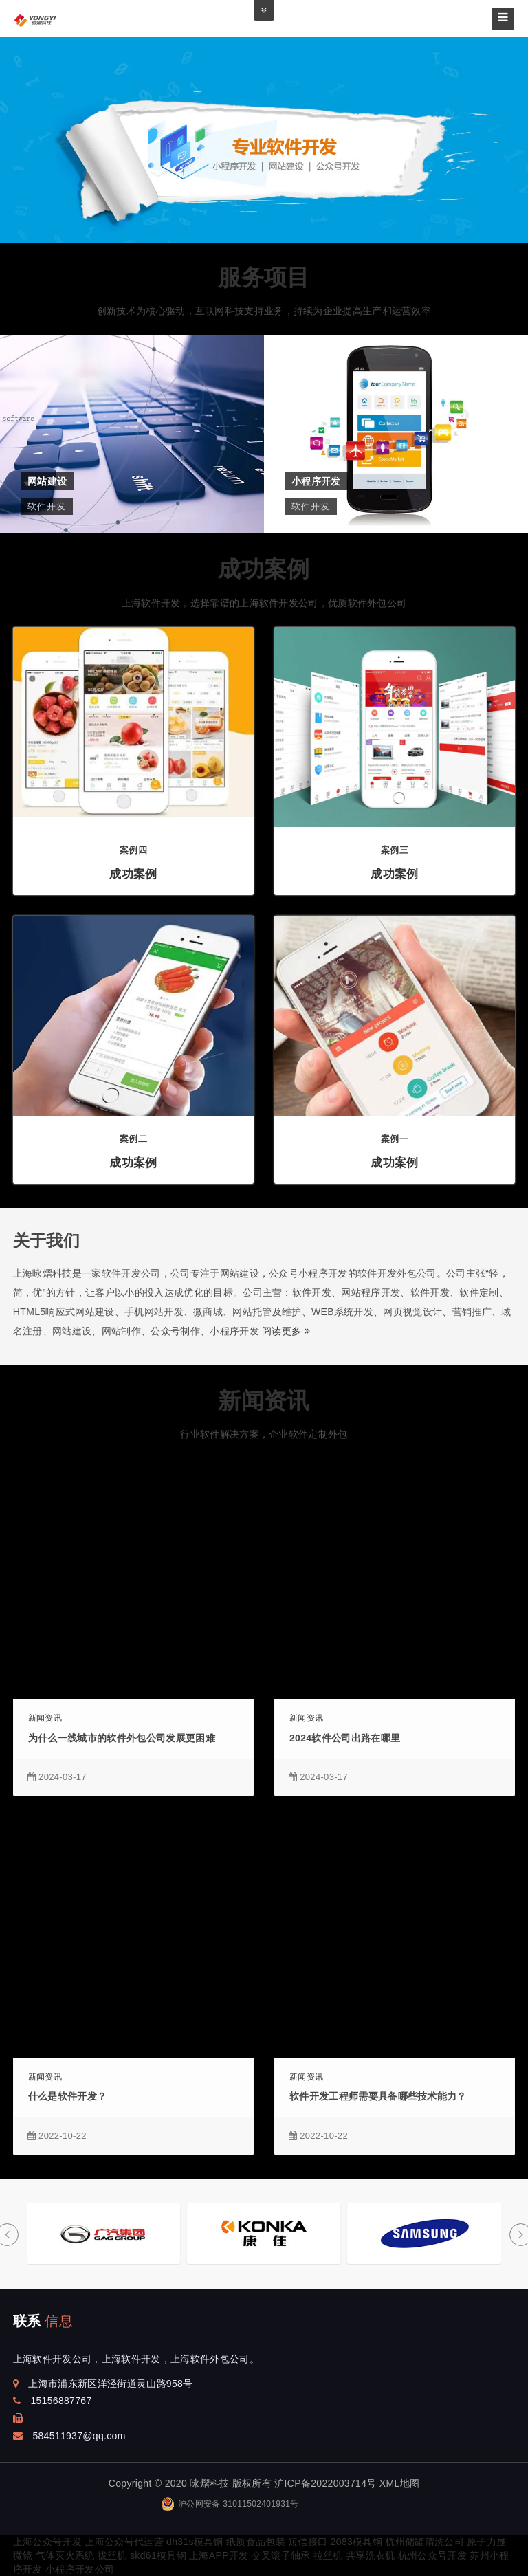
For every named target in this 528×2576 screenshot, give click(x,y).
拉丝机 (328, 2555)
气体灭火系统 (65, 2555)
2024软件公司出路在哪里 (344, 1737)
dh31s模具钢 (194, 2541)
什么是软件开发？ (67, 2096)
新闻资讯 (263, 1400)
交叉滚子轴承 (281, 2555)
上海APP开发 (218, 2555)
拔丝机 (112, 2555)
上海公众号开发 (47, 2541)
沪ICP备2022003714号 (325, 2483)
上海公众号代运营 (124, 2541)
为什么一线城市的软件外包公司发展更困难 (121, 1737)
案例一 (394, 1139)
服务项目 (263, 277)
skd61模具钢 (158, 2555)
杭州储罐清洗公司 (424, 2541)
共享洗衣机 (370, 2555)
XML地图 (399, 2483)
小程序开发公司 (79, 2569)
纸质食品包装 (255, 2541)
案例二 (133, 1139)
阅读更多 (286, 1330)
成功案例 (263, 569)
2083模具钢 (356, 2541)
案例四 (133, 850)
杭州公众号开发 (432, 2555)
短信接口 (307, 2541)
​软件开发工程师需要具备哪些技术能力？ (378, 2096)
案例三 (394, 850)
